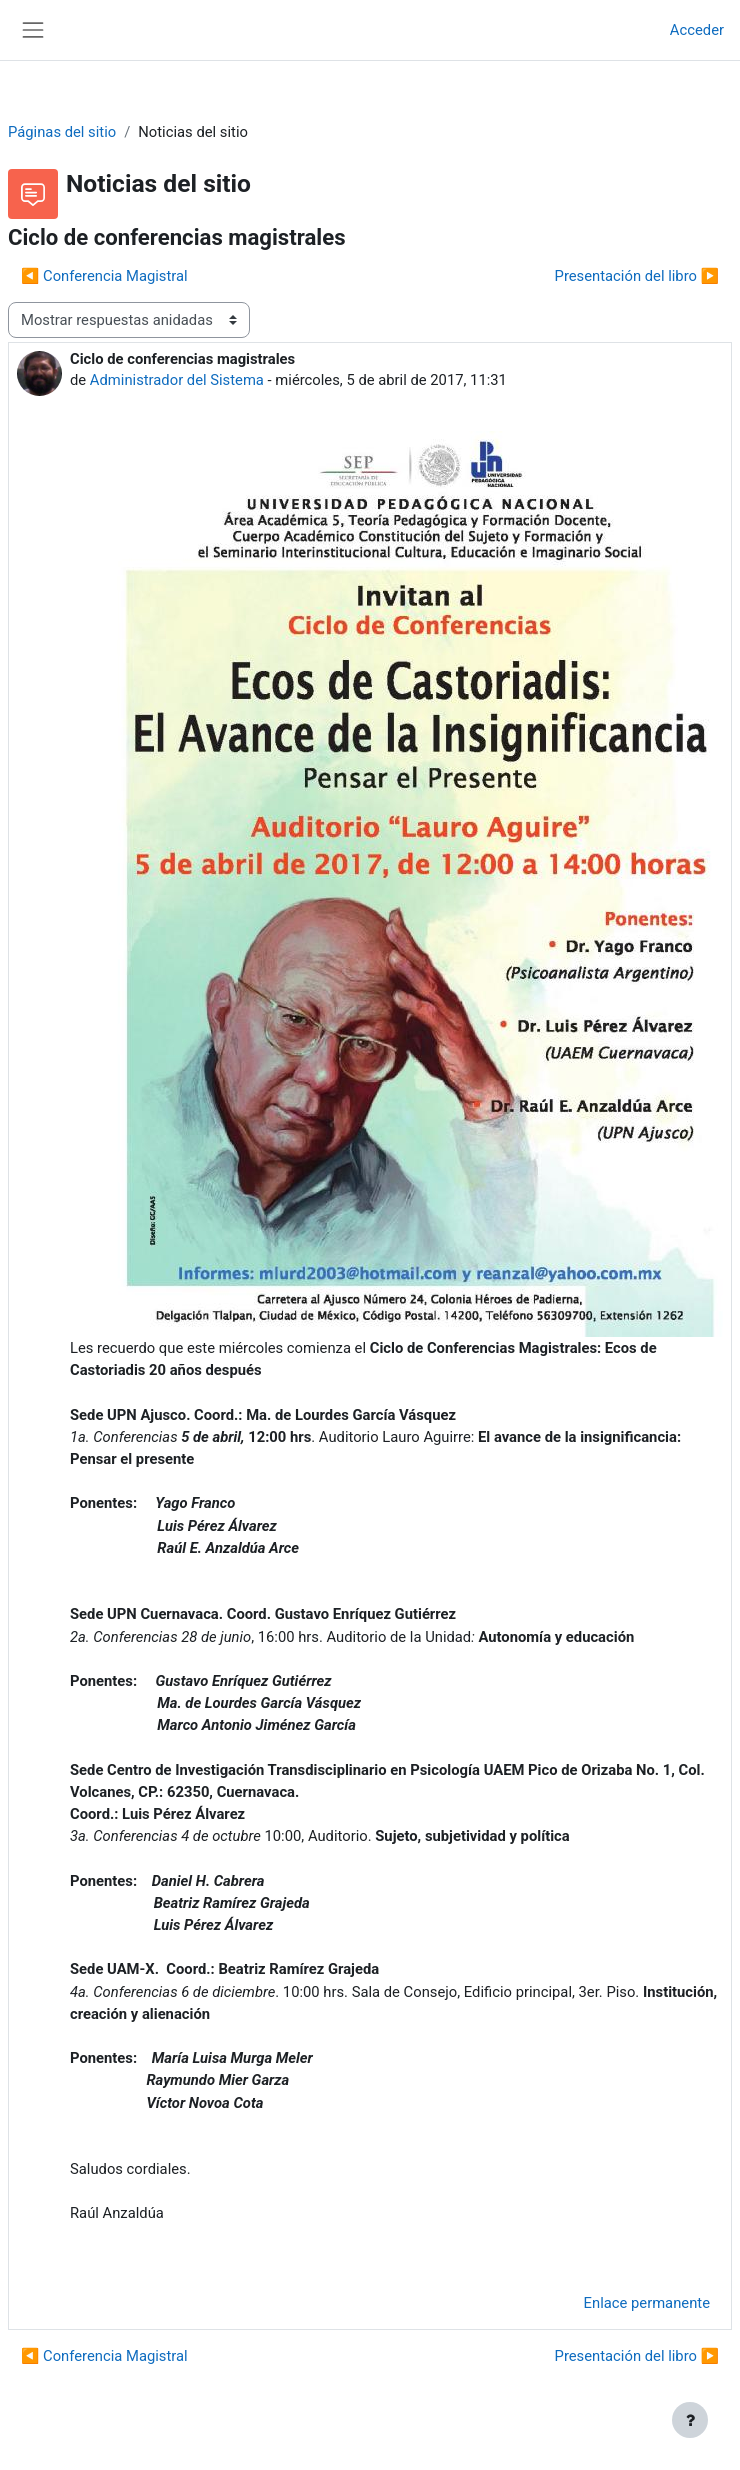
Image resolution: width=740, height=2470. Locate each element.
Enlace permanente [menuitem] (647, 2303)
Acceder (697, 30)
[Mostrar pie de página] (690, 2420)
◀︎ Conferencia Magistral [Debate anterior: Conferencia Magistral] (104, 276)
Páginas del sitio (62, 132)
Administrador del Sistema (177, 380)
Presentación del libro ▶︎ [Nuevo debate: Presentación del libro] (637, 276)
